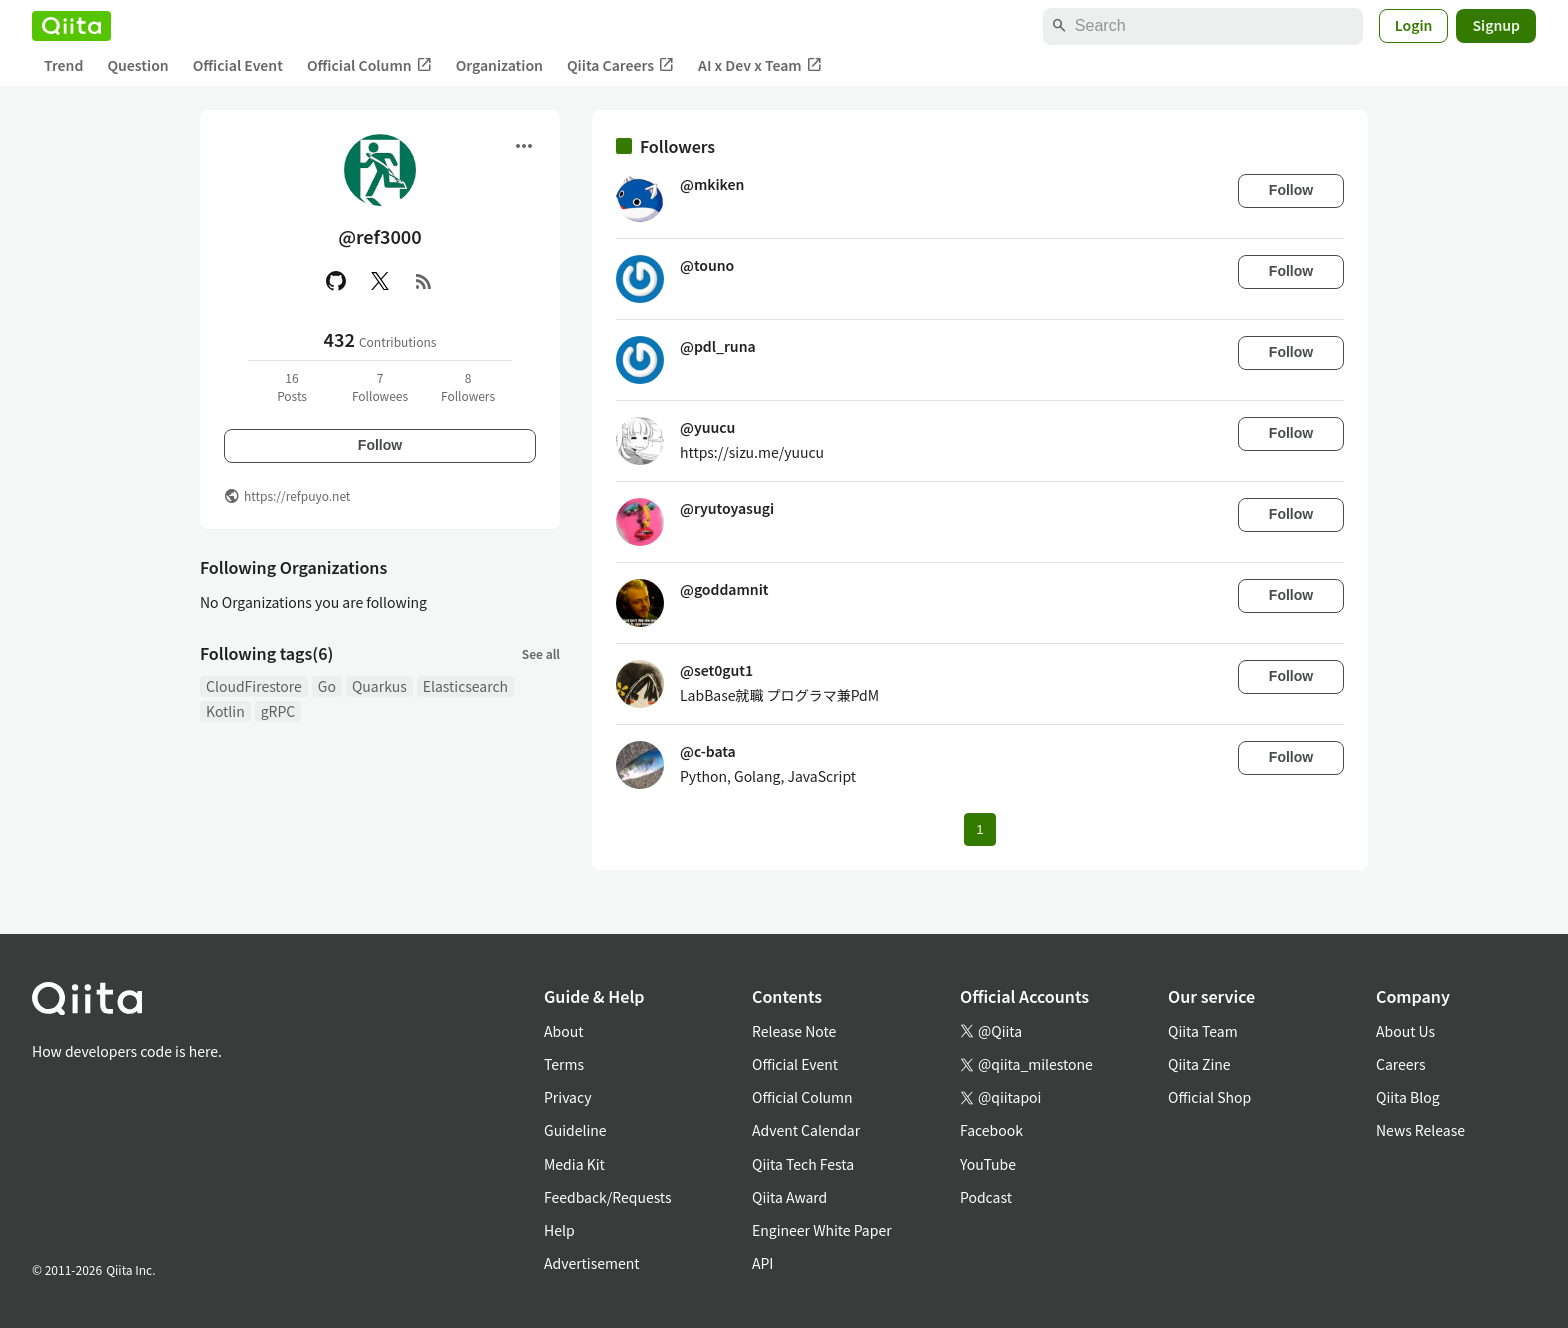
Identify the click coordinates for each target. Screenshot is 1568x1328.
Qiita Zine (1199, 1064)
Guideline (575, 1130)
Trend (63, 65)
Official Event (238, 65)
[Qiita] (71, 26)
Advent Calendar (806, 1130)
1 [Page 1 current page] (979, 829)
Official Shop (1209, 1097)
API (762, 1263)
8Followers (468, 386)
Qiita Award (789, 1197)
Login (1414, 25)
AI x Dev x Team (760, 65)
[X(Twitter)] (380, 281)
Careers (1400, 1064)
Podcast (986, 1197)
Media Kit (574, 1164)
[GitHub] (336, 281)
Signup (1496, 25)
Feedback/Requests (608, 1197)
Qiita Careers (620, 65)
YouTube (988, 1164)
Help (559, 1230)
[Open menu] (524, 146)
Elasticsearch (465, 686)
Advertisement (592, 1263)
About (563, 1031)
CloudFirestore (254, 686)
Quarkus (379, 686)
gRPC (278, 711)
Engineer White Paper (822, 1230)
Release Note (794, 1031)
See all (541, 653)
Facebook (991, 1130)
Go (327, 686)
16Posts (292, 386)
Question (137, 65)
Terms (564, 1064)
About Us (1405, 1031)
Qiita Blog (1408, 1097)
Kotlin (225, 711)
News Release (1420, 1130)
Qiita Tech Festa (803, 1164)
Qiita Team (1203, 1031)
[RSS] (424, 281)
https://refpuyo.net (297, 495)
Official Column (369, 65)
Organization (499, 65)
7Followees (380, 386)
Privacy (567, 1097)
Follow (380, 445)
